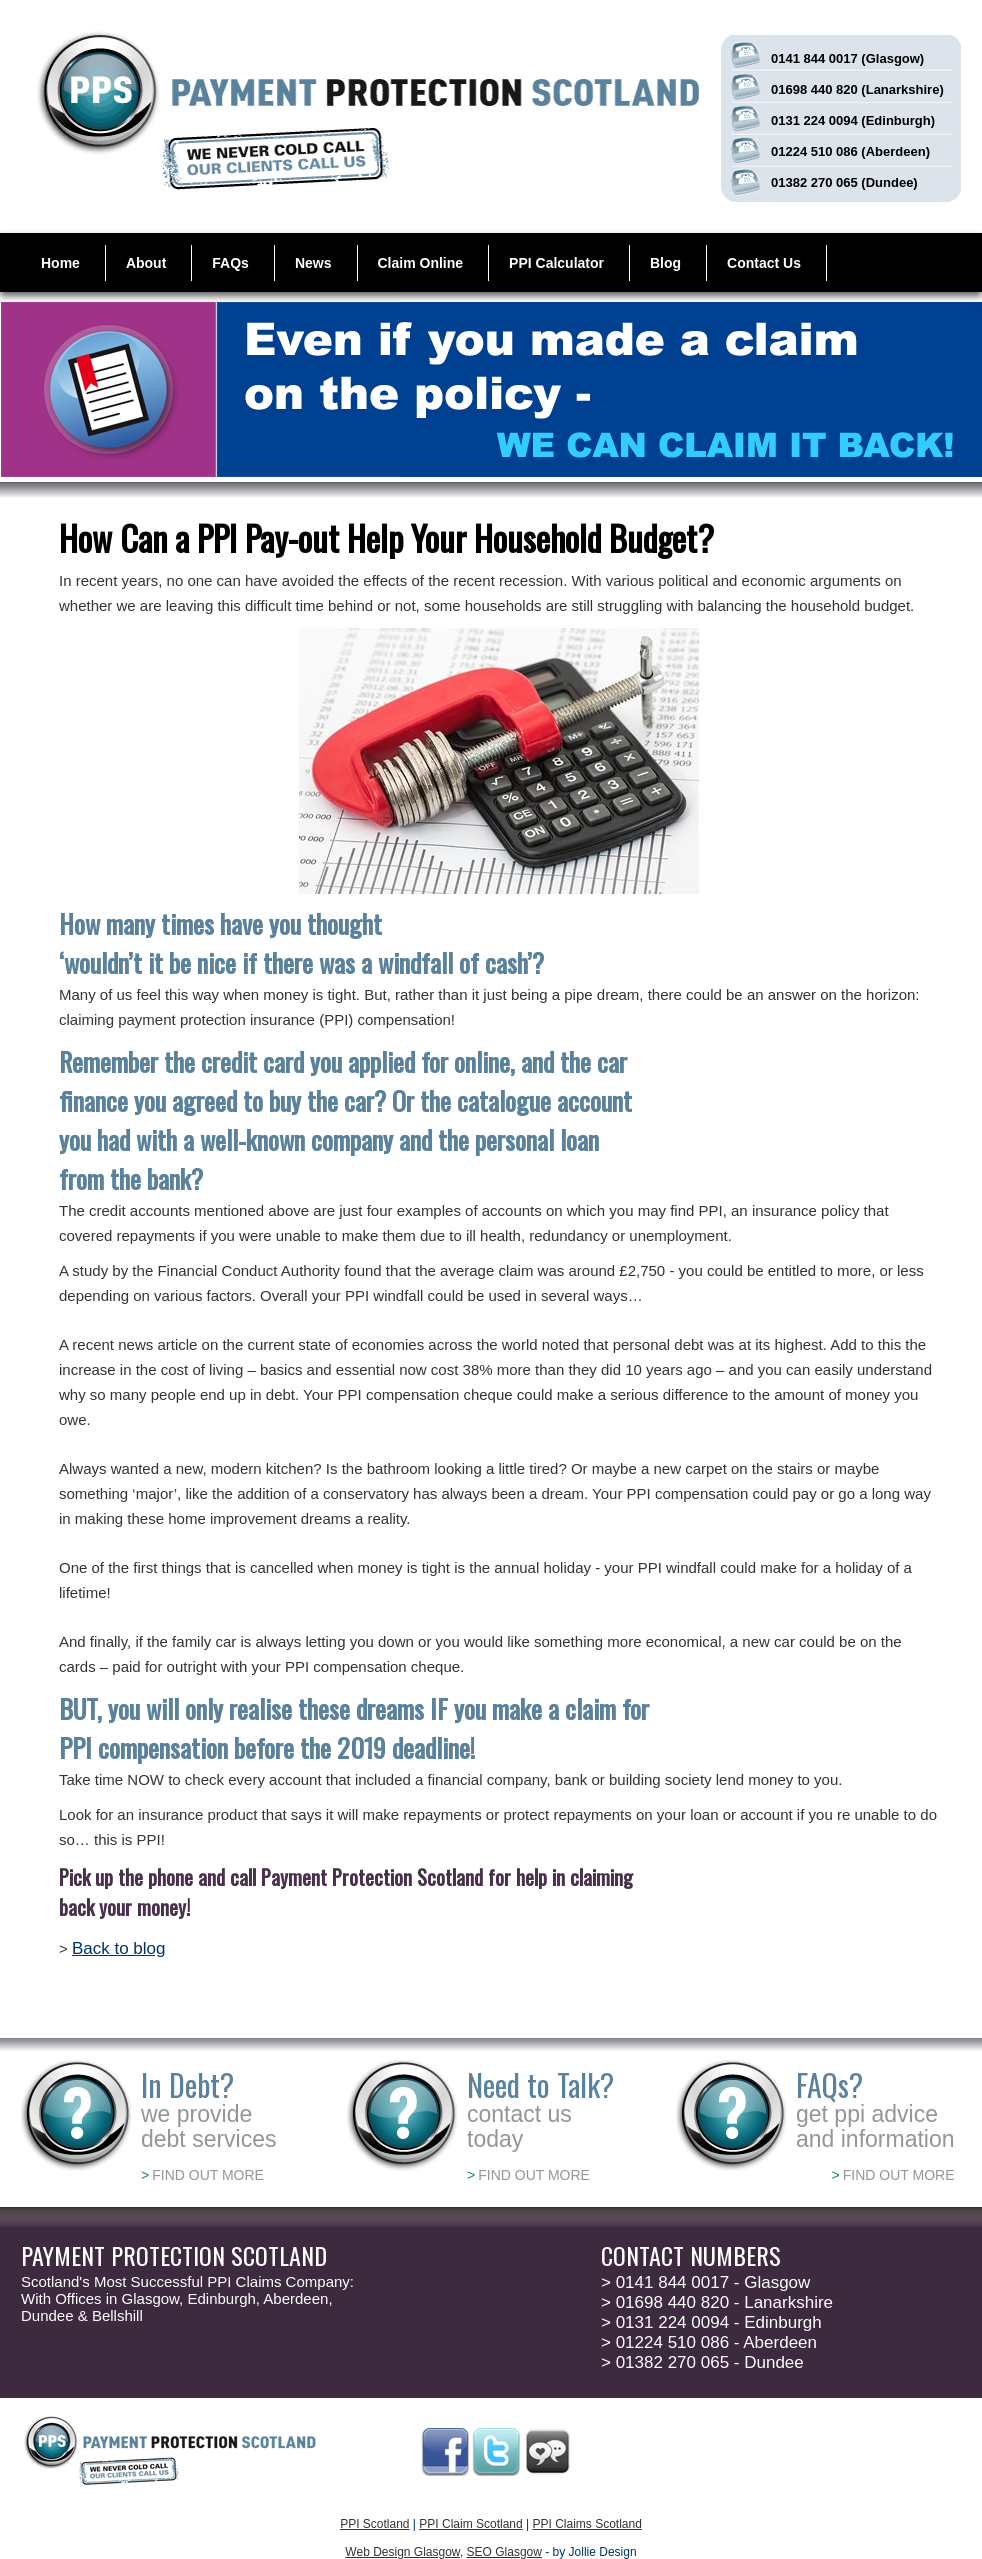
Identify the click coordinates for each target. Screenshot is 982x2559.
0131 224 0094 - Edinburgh (711, 2322)
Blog (665, 263)
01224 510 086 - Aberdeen (709, 2342)
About (146, 263)
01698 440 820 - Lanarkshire (717, 2302)
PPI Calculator (556, 263)
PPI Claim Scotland (470, 2524)
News (313, 263)
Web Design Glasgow (402, 2552)
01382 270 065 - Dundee (702, 2362)
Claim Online (421, 263)
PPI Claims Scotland (586, 2524)
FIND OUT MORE (202, 2175)
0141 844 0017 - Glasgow (705, 2282)
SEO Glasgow (504, 2552)
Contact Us (764, 263)
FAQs (230, 263)
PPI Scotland (374, 2524)
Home (60, 263)
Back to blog (119, 1948)
